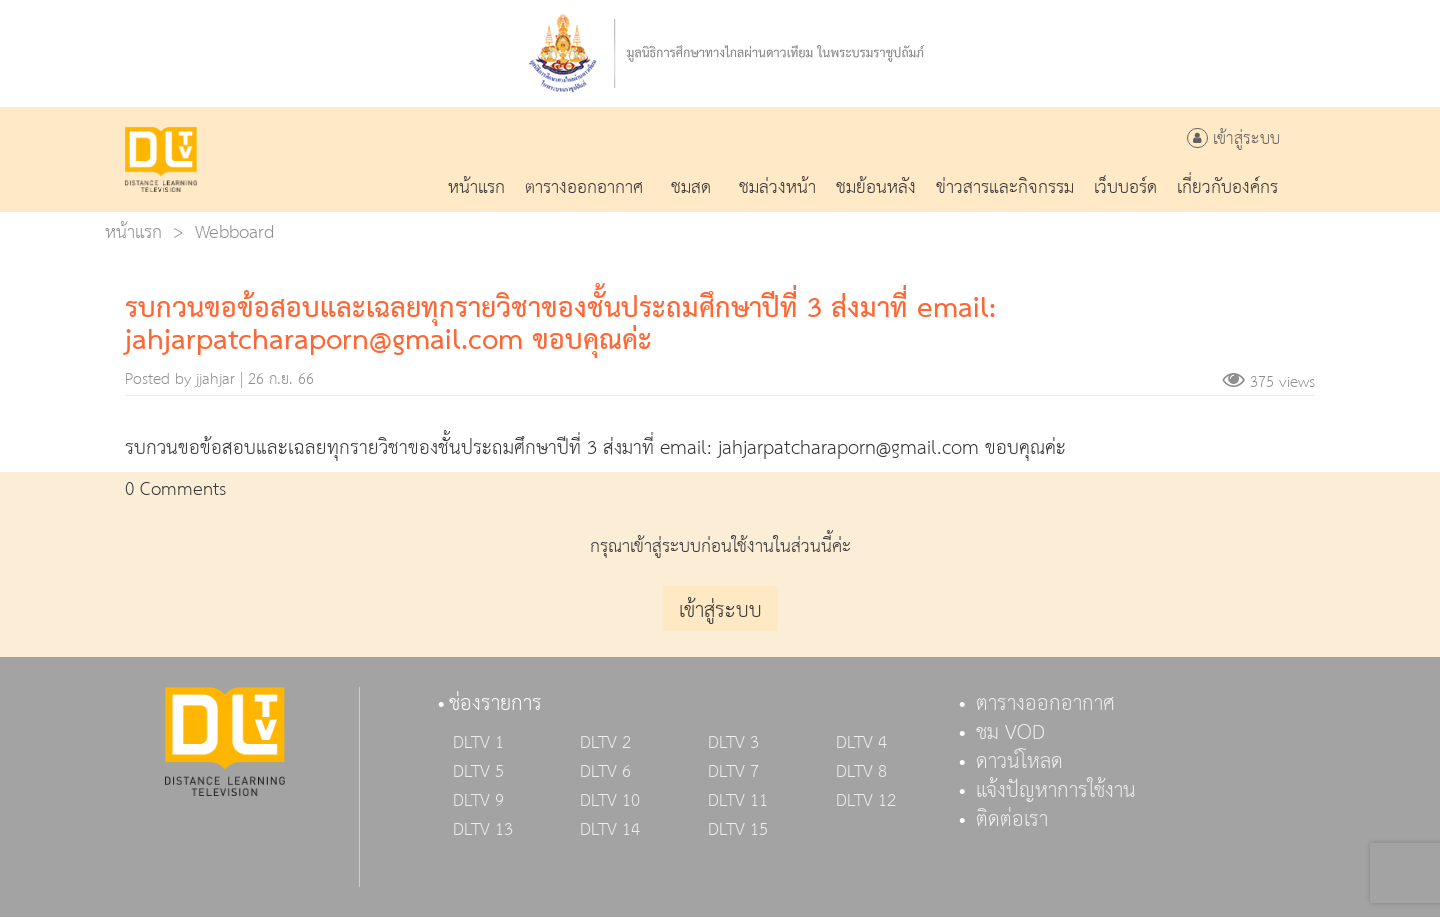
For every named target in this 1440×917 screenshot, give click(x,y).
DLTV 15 (738, 830)
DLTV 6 (605, 772)
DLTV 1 (478, 743)
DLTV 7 (733, 772)
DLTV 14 (610, 830)
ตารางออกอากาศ (1045, 704)
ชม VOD (1010, 733)
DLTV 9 (478, 801)
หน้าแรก (133, 232)
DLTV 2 (605, 743)
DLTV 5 (478, 772)
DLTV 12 (866, 801)
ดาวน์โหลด (1019, 762)
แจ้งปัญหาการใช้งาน (1056, 791)
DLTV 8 (861, 772)
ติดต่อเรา (1012, 820)
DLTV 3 (733, 743)
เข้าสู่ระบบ (1233, 139)
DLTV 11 (738, 801)
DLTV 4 (861, 743)
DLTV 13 (483, 830)
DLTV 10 (610, 801)
